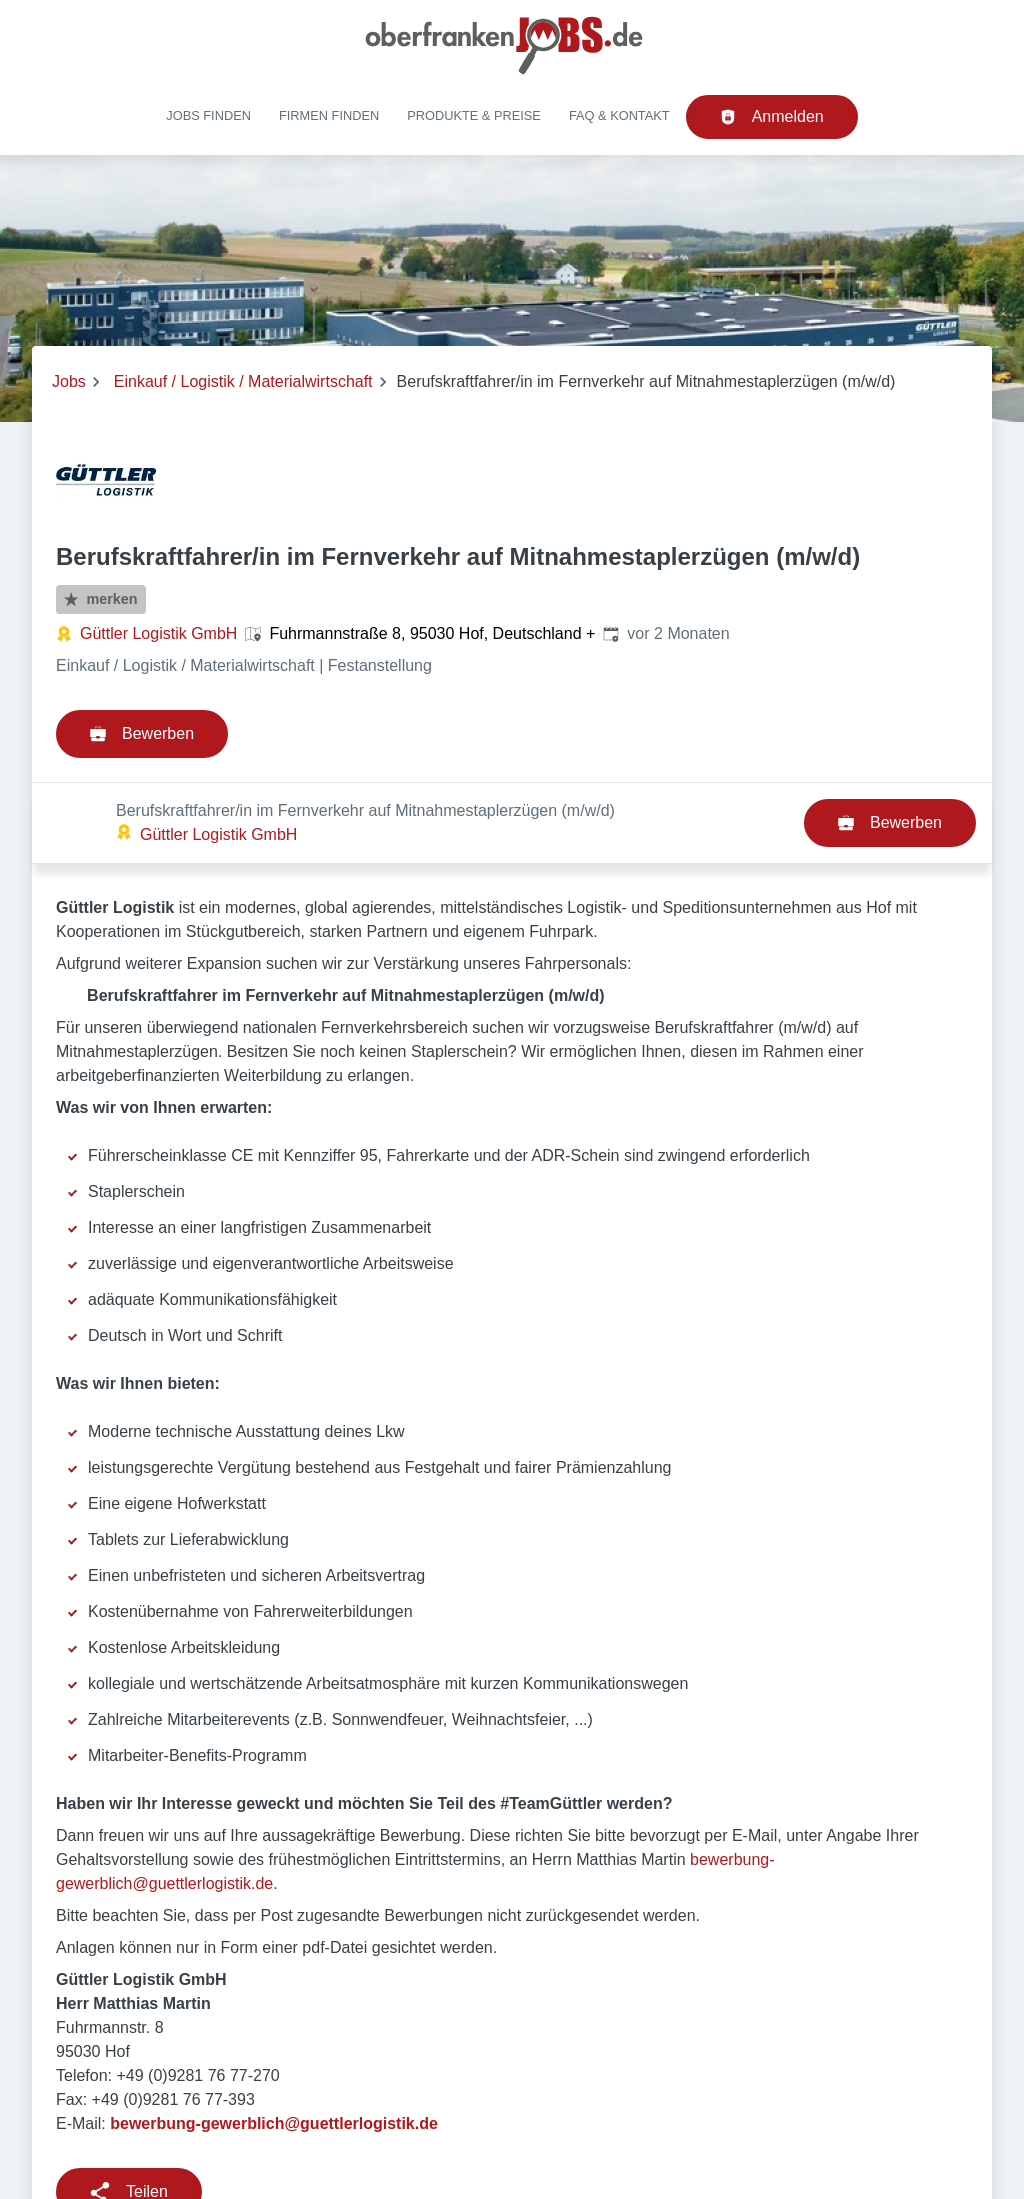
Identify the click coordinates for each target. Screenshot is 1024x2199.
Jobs (69, 381)
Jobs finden (208, 115)
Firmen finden (329, 115)
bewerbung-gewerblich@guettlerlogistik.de (274, 2042)
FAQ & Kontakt (619, 115)
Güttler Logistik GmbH (158, 633)
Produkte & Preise (474, 115)
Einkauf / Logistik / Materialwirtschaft (243, 381)
